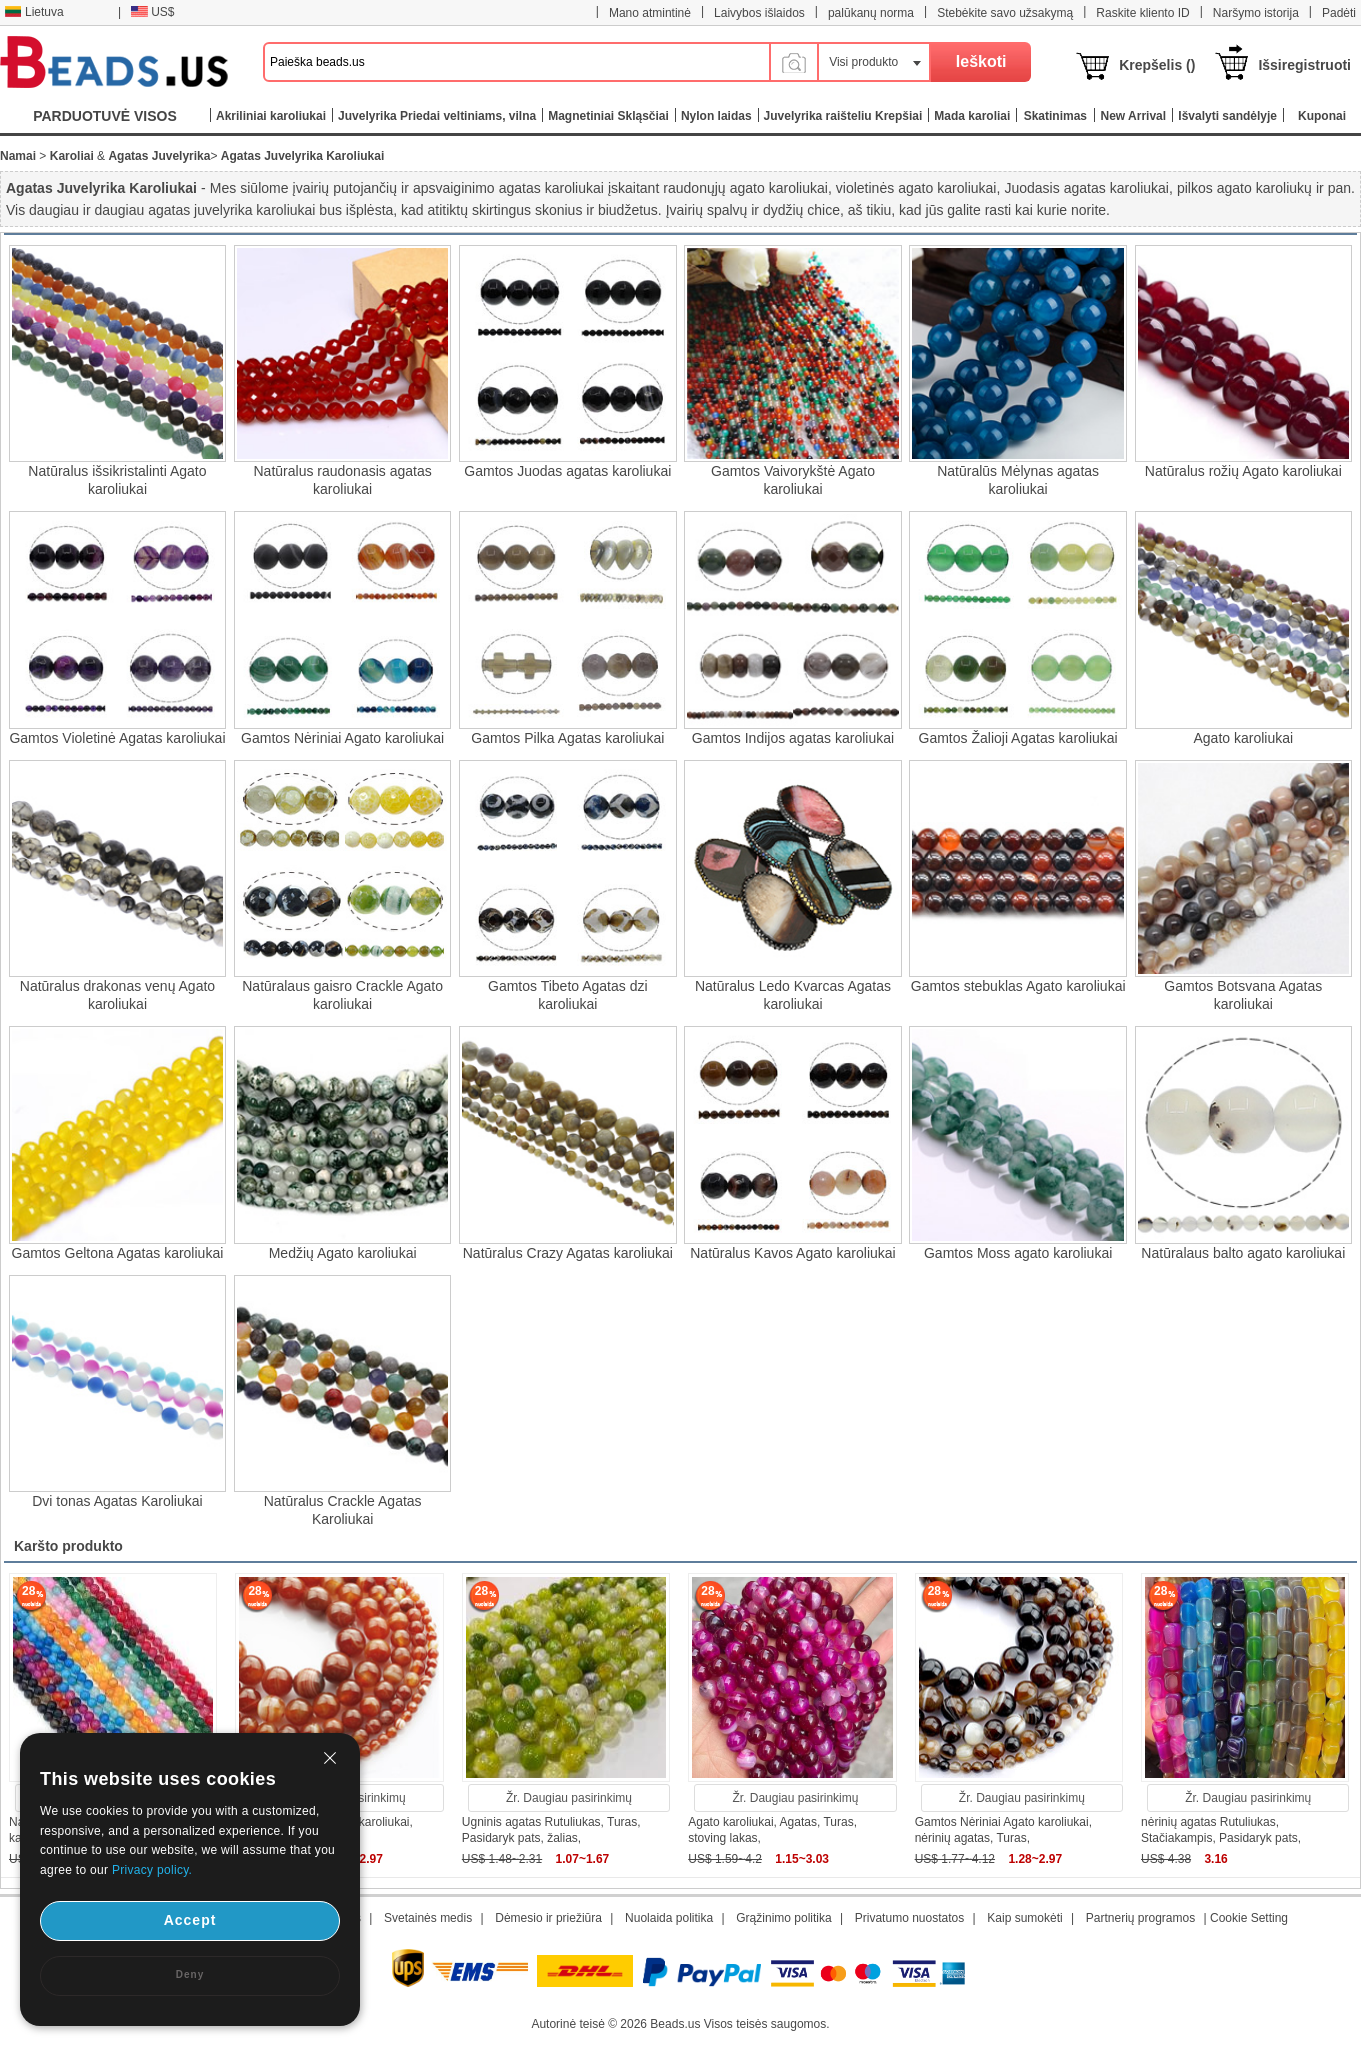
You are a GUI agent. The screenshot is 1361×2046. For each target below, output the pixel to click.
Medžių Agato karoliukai (343, 1253)
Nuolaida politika (669, 1918)
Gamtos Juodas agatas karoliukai (567, 471)
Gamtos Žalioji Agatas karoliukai (1018, 738)
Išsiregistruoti (1304, 65)
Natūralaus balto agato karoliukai (1243, 1253)
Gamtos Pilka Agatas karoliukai (567, 738)
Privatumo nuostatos (909, 1918)
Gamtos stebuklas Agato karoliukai (1018, 986)
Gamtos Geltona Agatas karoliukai (118, 1253)
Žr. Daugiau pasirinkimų (569, 1798)
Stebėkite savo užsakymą (1005, 13)
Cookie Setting (1249, 1918)
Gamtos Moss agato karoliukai (1018, 1253)
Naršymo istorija (1256, 13)
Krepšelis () (1157, 65)
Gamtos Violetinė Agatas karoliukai (117, 738)
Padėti (1339, 13)
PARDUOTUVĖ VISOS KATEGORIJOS (105, 120)
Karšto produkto (68, 1546)
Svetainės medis (428, 1918)
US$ (152, 12)
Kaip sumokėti (1024, 1918)
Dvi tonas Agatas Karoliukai (117, 1501)
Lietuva (34, 12)
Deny (190, 1974)
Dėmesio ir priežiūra (548, 1918)
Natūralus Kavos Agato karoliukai (792, 1253)
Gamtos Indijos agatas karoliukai (793, 738)
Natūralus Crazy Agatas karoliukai (568, 1253)
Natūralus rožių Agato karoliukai (1243, 471)
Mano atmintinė (650, 13)
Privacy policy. (152, 1870)
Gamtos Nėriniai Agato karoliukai (342, 738)
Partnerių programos (1140, 1918)
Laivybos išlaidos (759, 13)
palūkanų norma (871, 13)
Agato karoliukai (1244, 738)
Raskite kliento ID (1142, 13)
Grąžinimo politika (783, 1918)
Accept (190, 1920)
